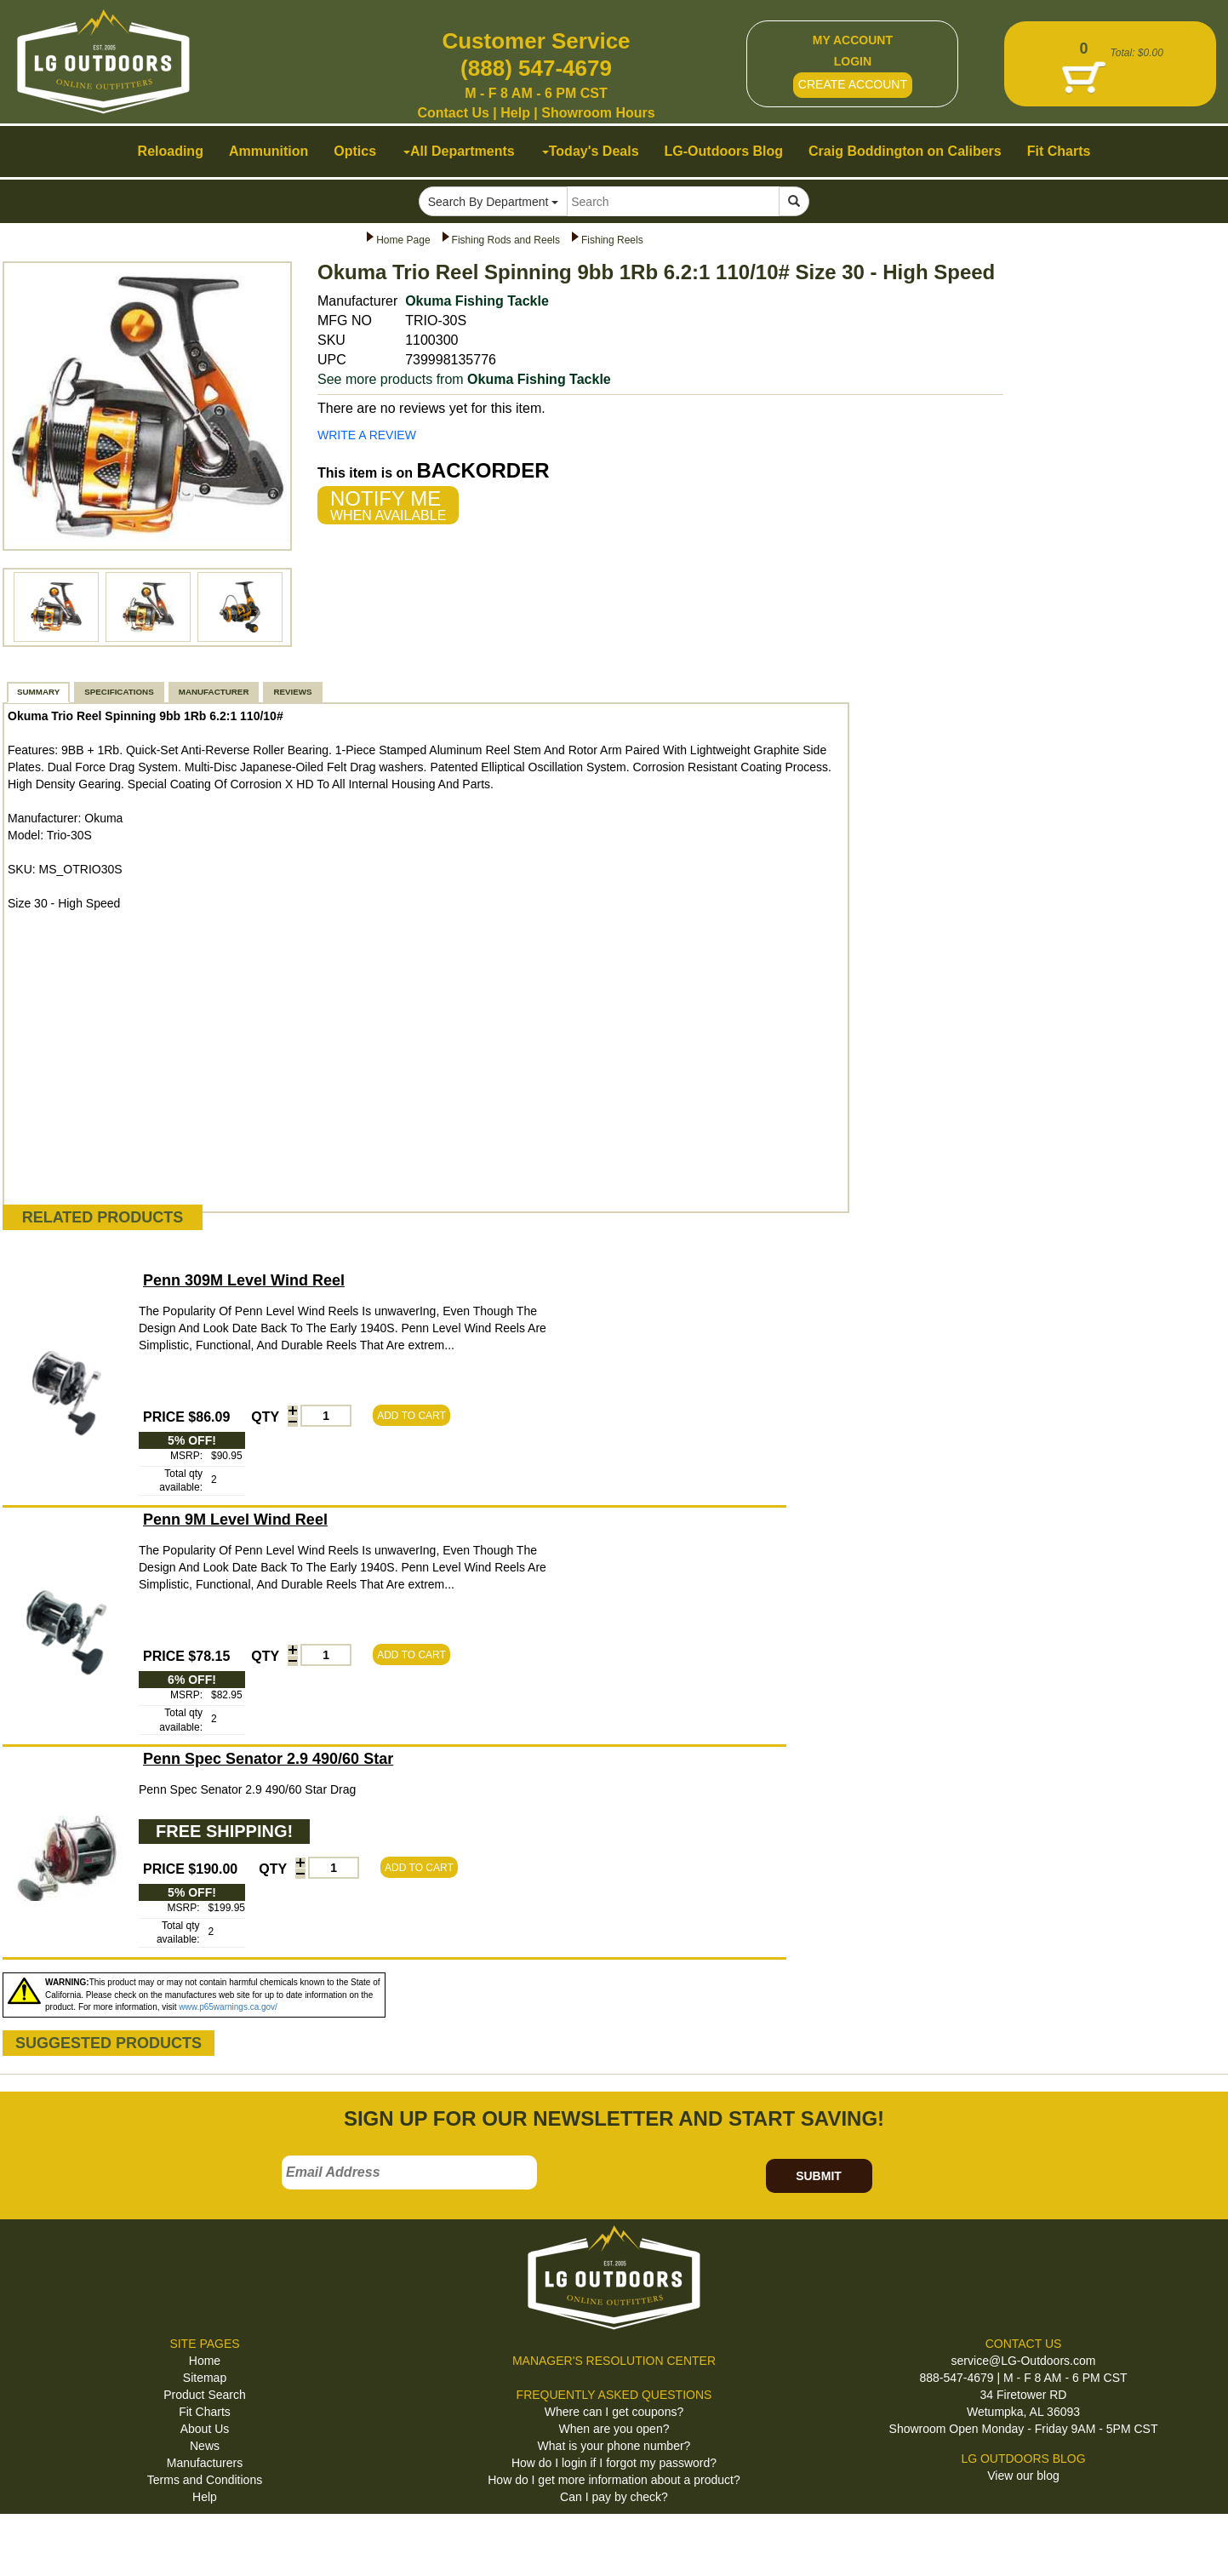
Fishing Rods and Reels (506, 240)
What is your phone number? (614, 2446)
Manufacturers (205, 2463)
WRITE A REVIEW (366, 435)
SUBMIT (819, 2176)
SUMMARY (38, 691)
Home (204, 2360)
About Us (205, 2429)
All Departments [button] (459, 151)
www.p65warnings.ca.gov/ (228, 2007)
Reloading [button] (170, 151)
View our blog (1023, 2475)
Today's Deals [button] (590, 151)
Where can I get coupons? (614, 2412)
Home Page (403, 240)
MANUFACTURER (214, 691)
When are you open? (614, 2429)
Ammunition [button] (268, 151)
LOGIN (852, 61)
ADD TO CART (411, 1416)
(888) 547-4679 (536, 68)
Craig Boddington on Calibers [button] (905, 151)
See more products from (464, 379)
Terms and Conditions (204, 2480)
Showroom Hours (597, 113)
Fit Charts (205, 2412)
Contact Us (452, 113)
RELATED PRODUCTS (103, 1217)
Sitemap (204, 2377)
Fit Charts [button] (1059, 151)
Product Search (204, 2394)
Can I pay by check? (614, 2497)
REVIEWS (292, 691)
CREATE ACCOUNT (852, 84)
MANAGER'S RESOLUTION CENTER (614, 2360)
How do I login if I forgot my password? (614, 2463)
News (205, 2446)
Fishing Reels (612, 240)
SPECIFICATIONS (118, 691)
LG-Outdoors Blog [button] (724, 151)
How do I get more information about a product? (614, 2480)
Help (515, 113)
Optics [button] (355, 151)
